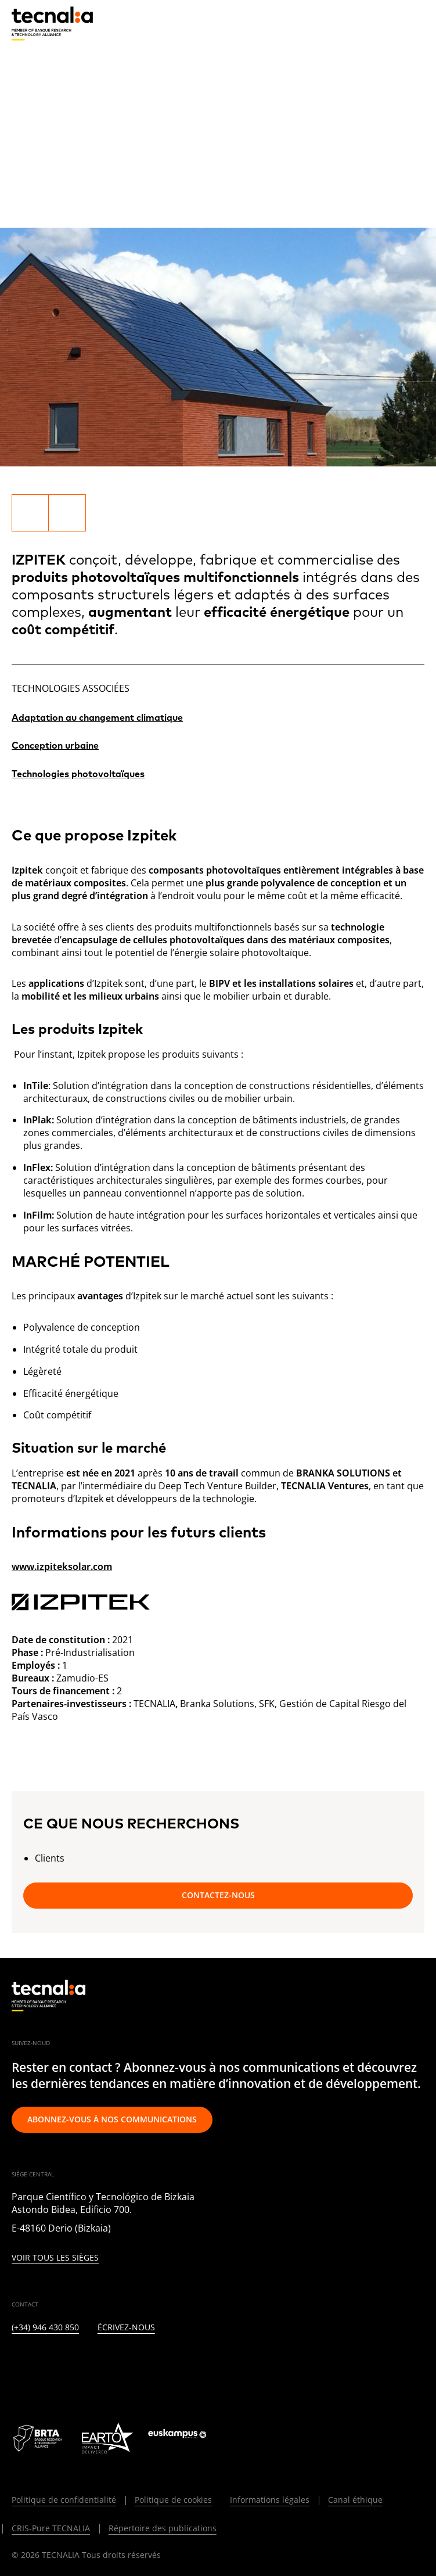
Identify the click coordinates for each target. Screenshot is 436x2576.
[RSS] (157, 2366)
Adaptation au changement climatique (97, 718)
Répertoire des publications (163, 2528)
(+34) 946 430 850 (45, 2328)
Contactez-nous (218, 1894)
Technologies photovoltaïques (78, 774)
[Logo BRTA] (39, 2438)
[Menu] (415, 23)
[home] (52, 23)
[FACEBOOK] (101, 2366)
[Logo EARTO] (107, 2438)
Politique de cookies (173, 2499)
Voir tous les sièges (55, 2258)
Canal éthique (355, 2499)
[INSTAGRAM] (73, 2366)
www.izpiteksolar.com (62, 1566)
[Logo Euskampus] (185, 2437)
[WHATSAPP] (214, 2366)
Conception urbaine (55, 745)
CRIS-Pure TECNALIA (51, 2528)
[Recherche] (387, 22)
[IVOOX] (186, 2366)
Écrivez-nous (126, 2328)
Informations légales (269, 2499)
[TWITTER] (45, 2366)
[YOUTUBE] (129, 2366)
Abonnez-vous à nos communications (112, 2119)
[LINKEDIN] (17, 2366)
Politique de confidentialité (64, 2499)
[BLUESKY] (242, 2366)
